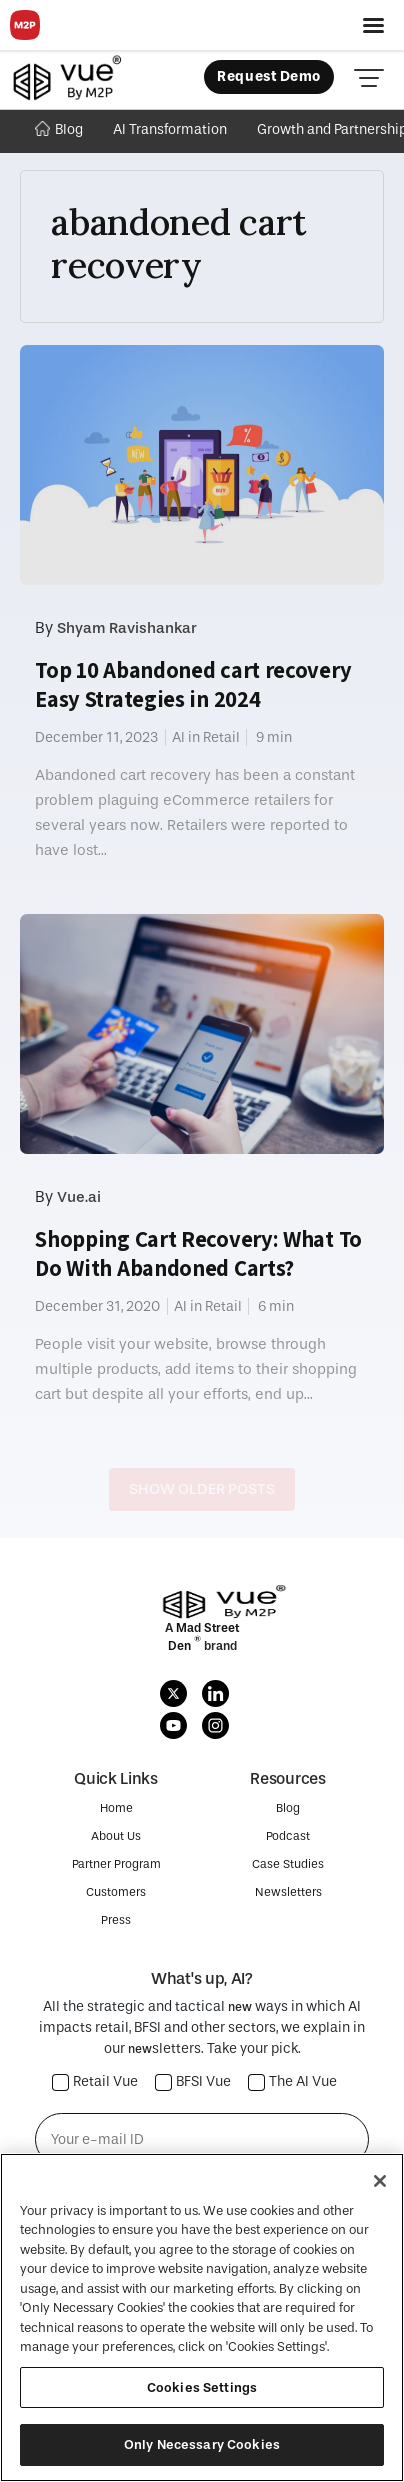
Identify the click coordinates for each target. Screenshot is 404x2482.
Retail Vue (95, 2082)
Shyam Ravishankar (127, 628)
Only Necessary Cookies (202, 2444)
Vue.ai (79, 1197)
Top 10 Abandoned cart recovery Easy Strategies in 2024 (193, 684)
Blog (59, 129)
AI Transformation (170, 129)
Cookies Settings (202, 2387)
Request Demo (269, 76)
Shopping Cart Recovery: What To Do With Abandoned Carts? (198, 1253)
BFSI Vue (193, 2082)
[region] (202, 2317)
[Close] (380, 2181)
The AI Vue (293, 2082)
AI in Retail (206, 737)
